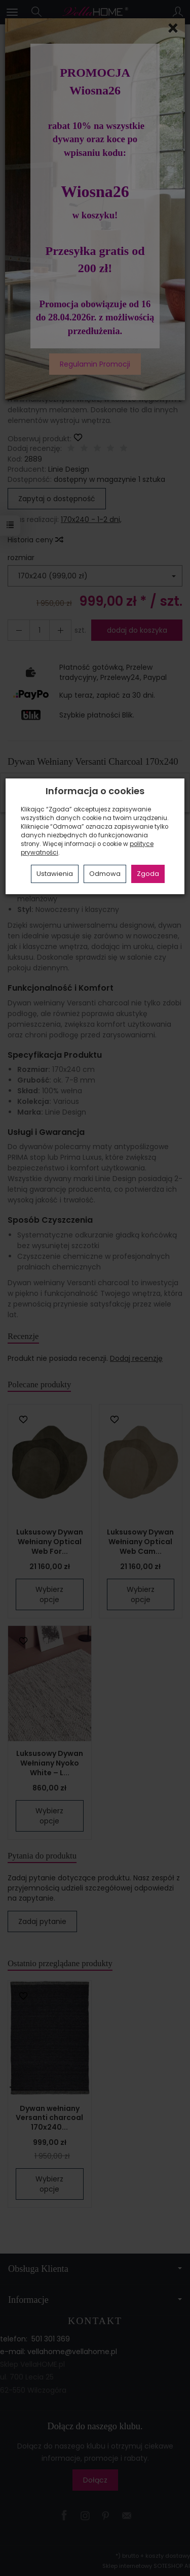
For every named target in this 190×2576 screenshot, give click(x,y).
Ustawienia (54, 873)
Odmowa (105, 873)
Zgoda (148, 873)
